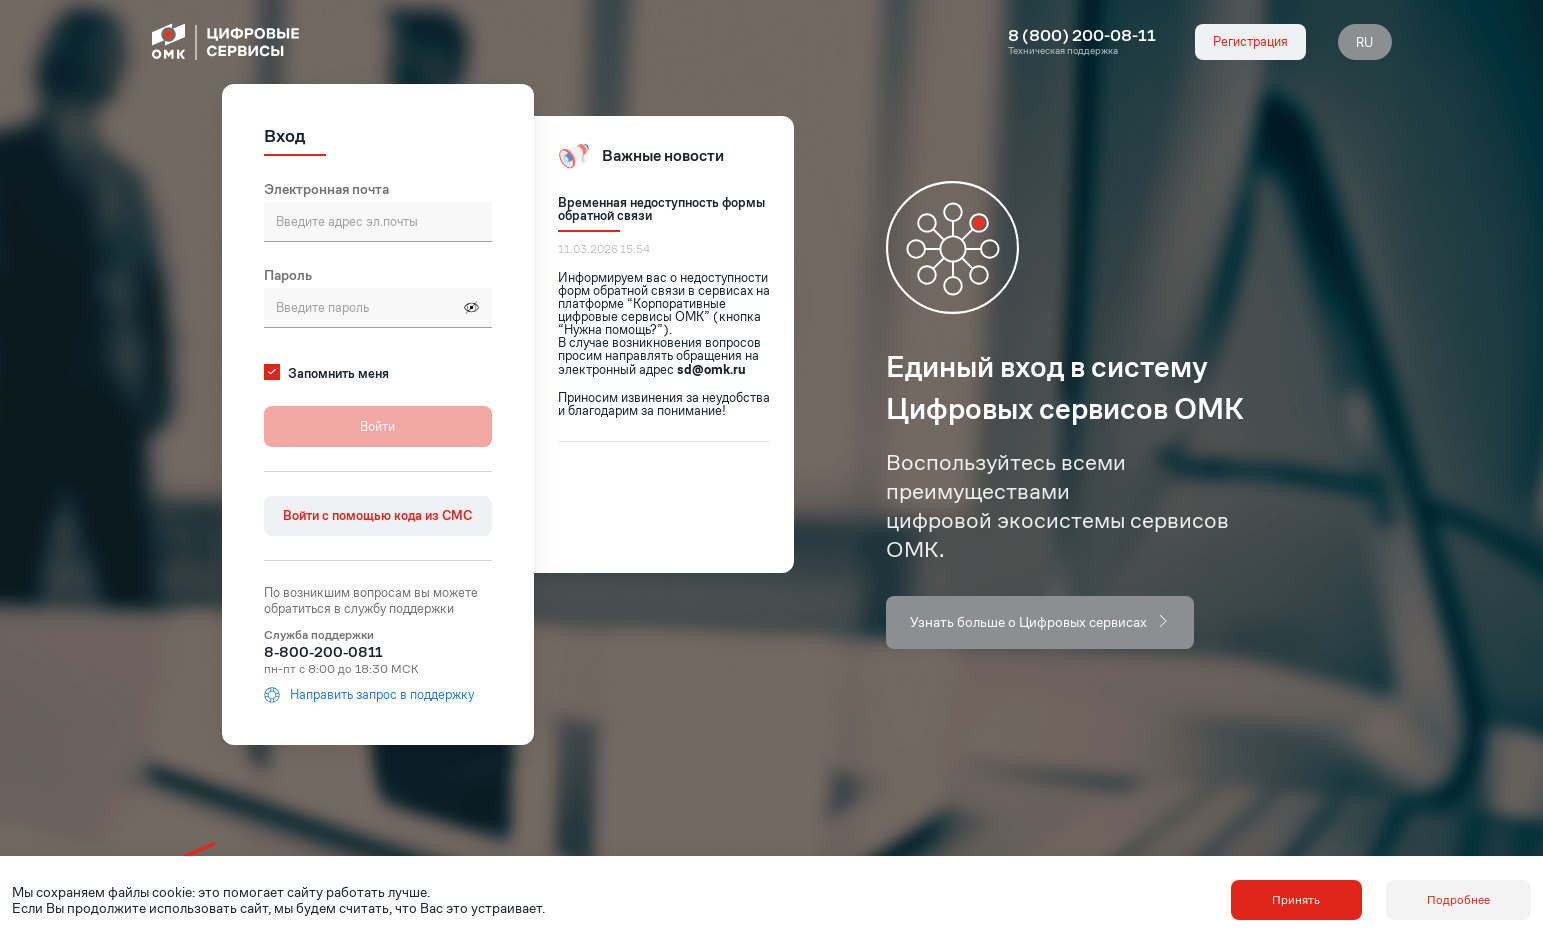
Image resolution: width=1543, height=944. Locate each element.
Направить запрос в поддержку (369, 695)
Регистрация (1250, 41)
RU (1364, 42)
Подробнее (1458, 899)
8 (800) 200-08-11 (1082, 36)
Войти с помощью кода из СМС (377, 515)
